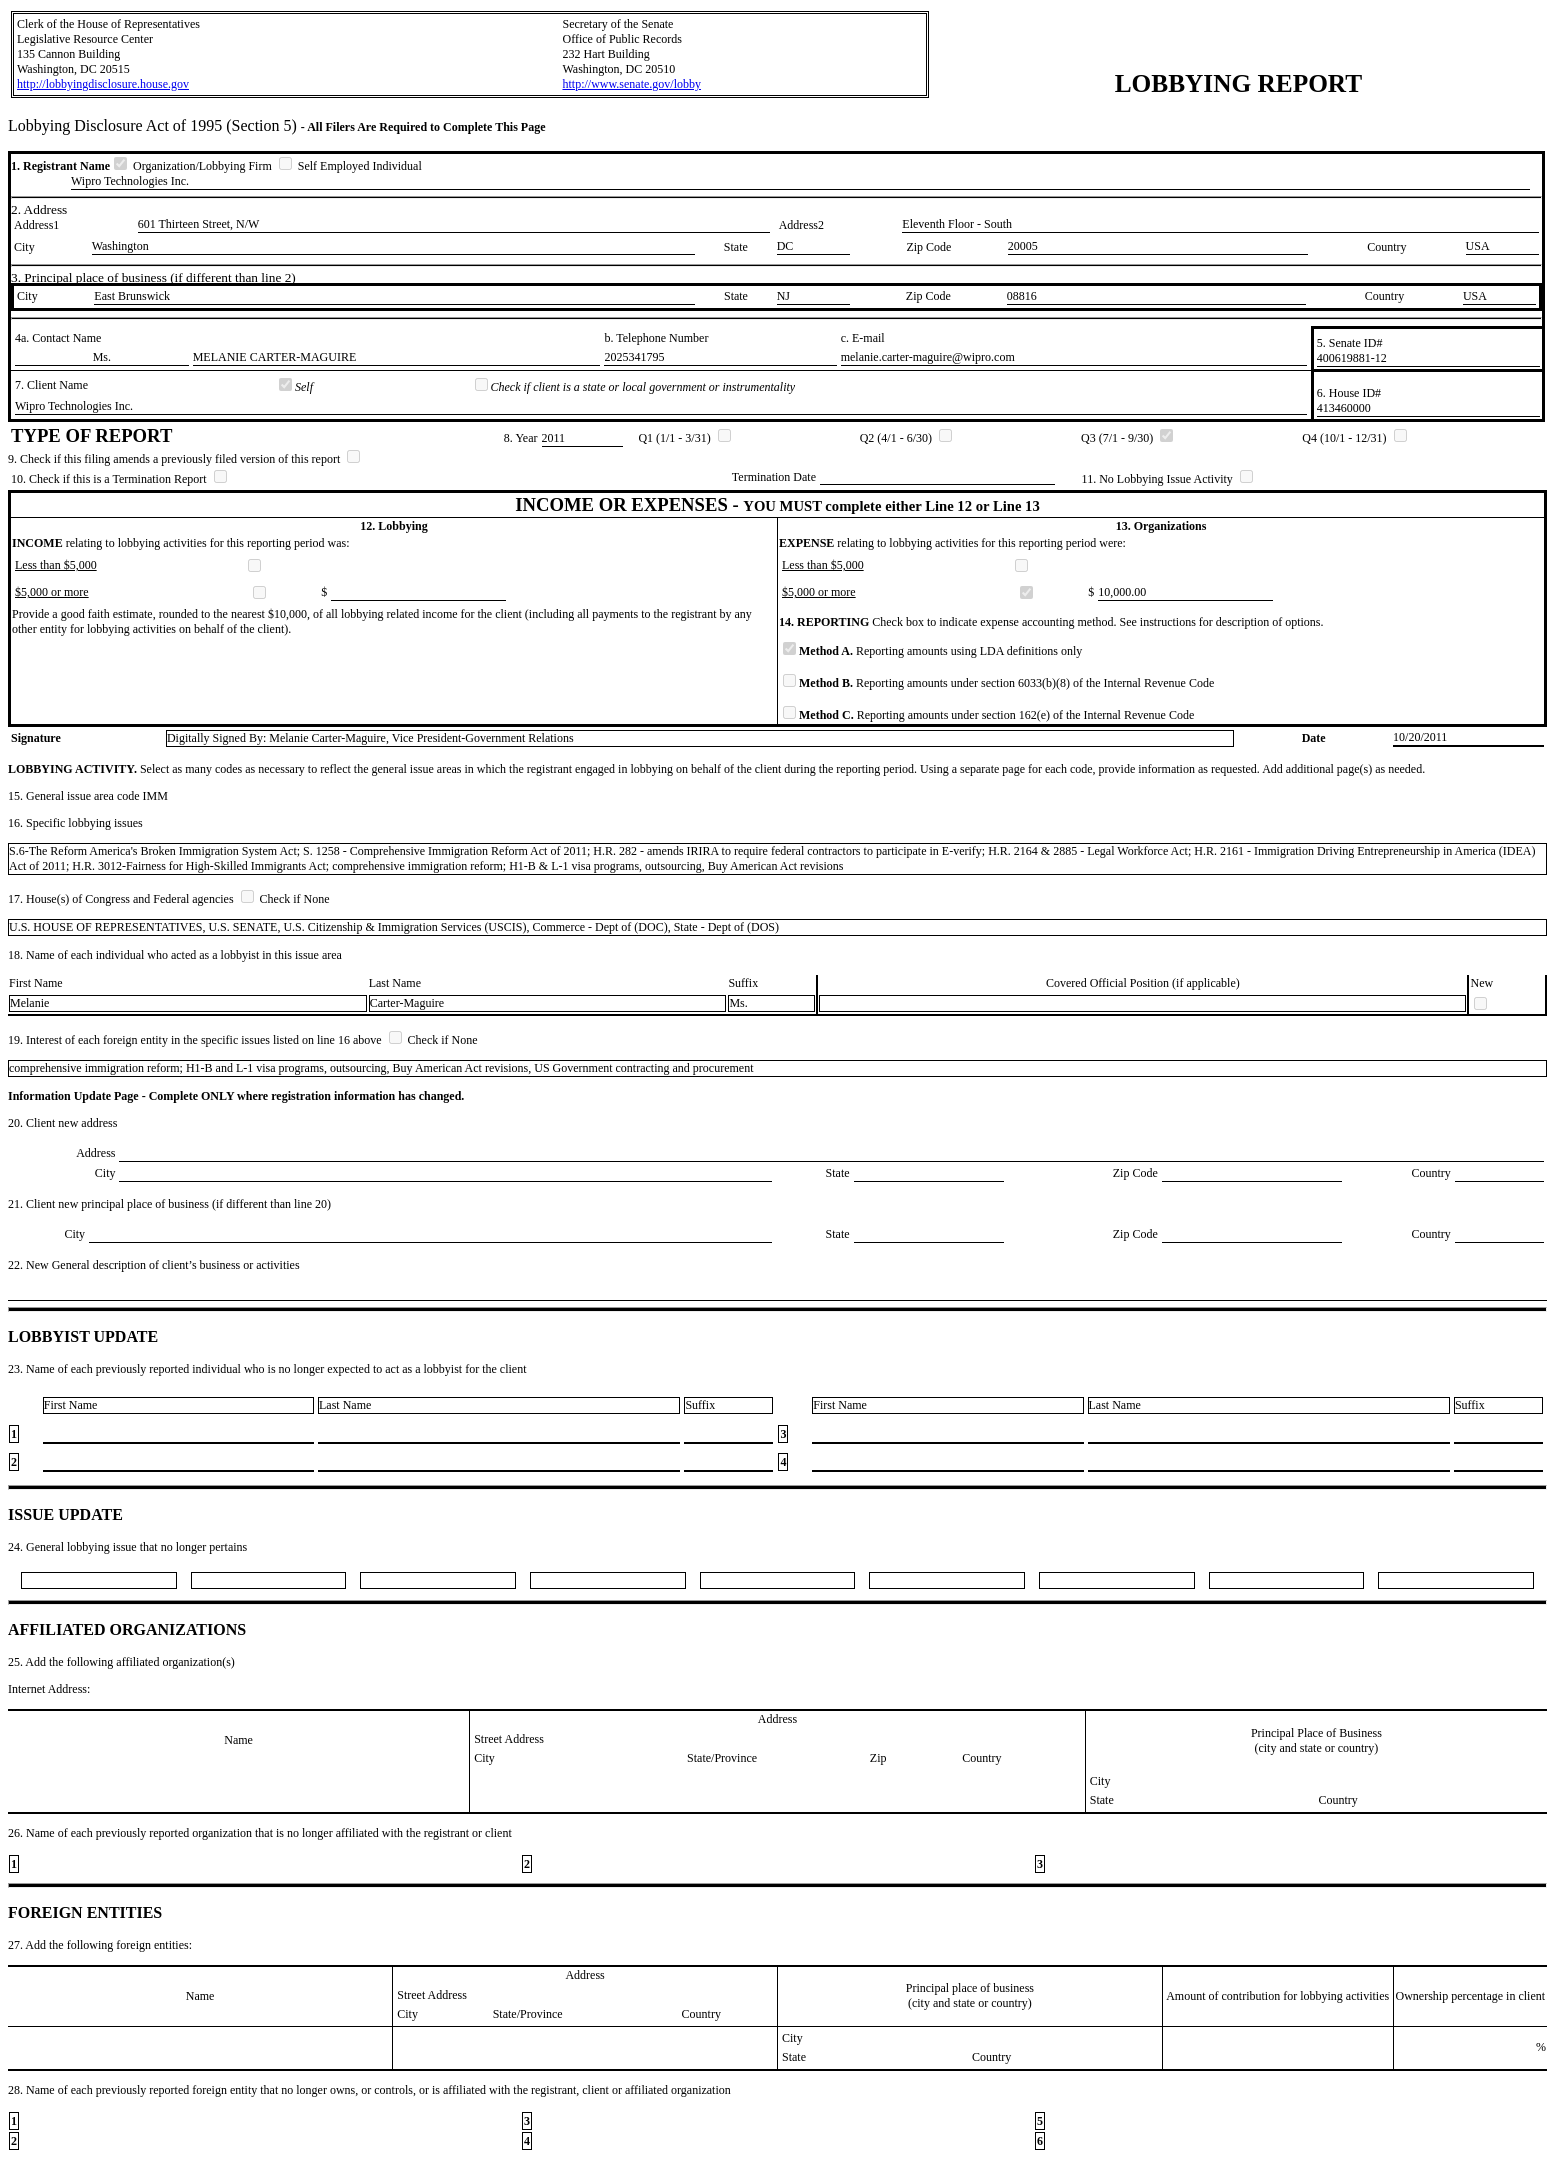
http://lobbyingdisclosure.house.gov (103, 84)
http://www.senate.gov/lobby (631, 84)
